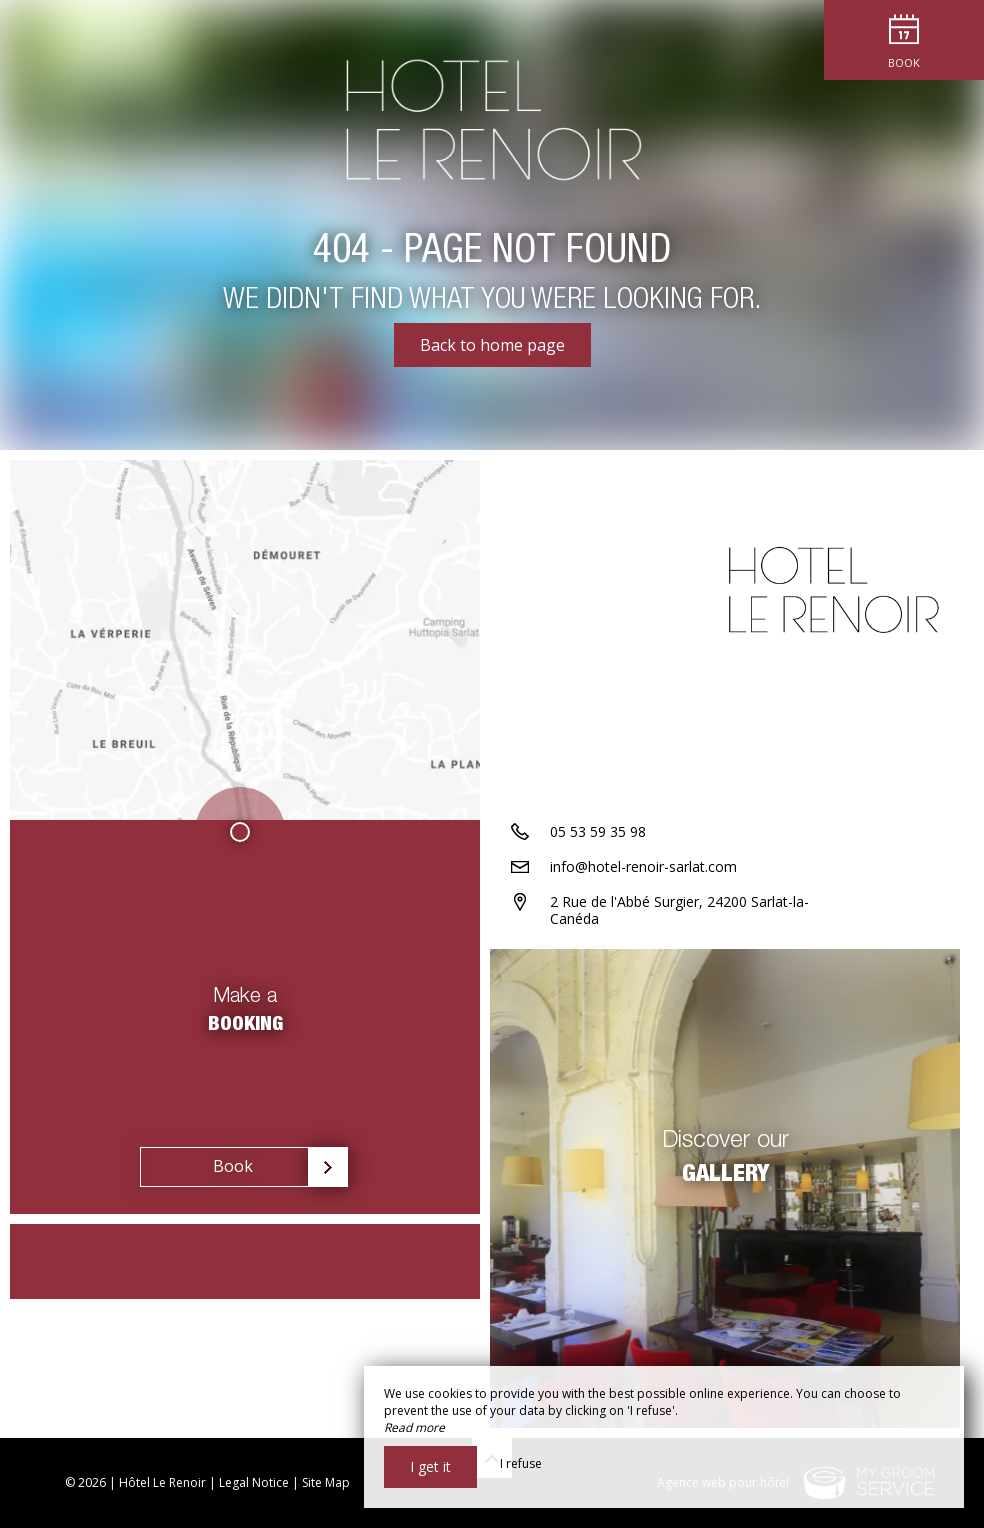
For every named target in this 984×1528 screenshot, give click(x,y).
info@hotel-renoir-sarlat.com (643, 866)
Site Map (326, 1482)
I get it (430, 1466)
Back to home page (492, 345)
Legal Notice (254, 1482)
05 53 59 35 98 (598, 831)
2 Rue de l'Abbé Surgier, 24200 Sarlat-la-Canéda (679, 910)
